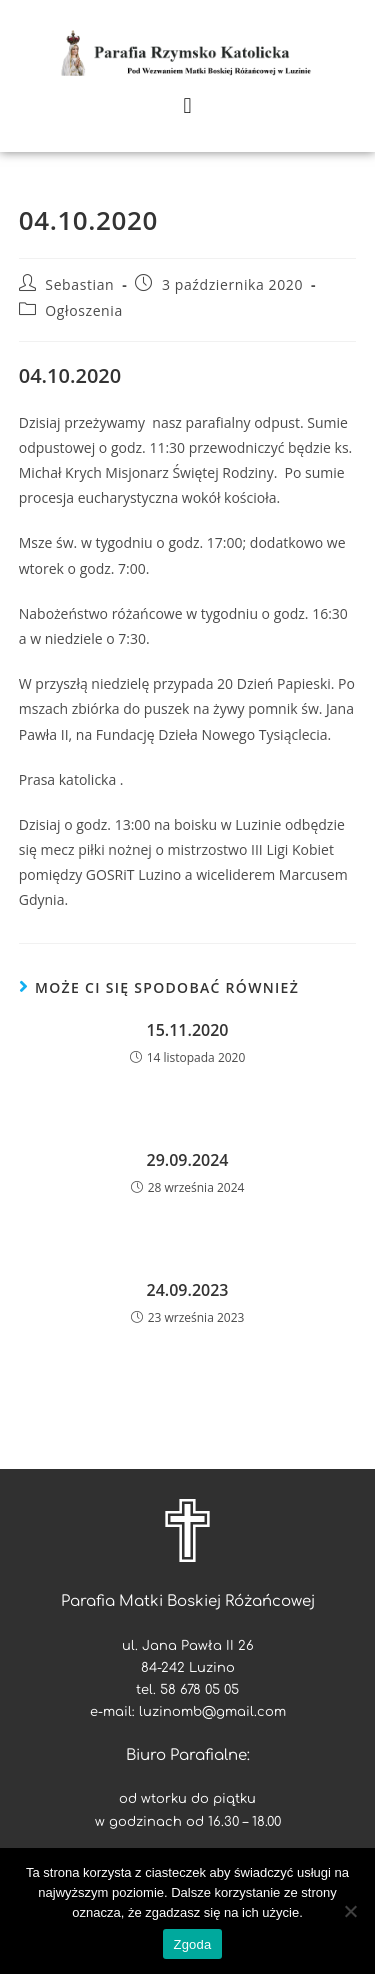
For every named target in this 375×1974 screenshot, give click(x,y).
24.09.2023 (188, 1290)
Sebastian (79, 284)
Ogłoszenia (83, 310)
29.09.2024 (188, 1160)
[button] (187, 105)
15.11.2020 (188, 1030)
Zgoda (192, 1944)
